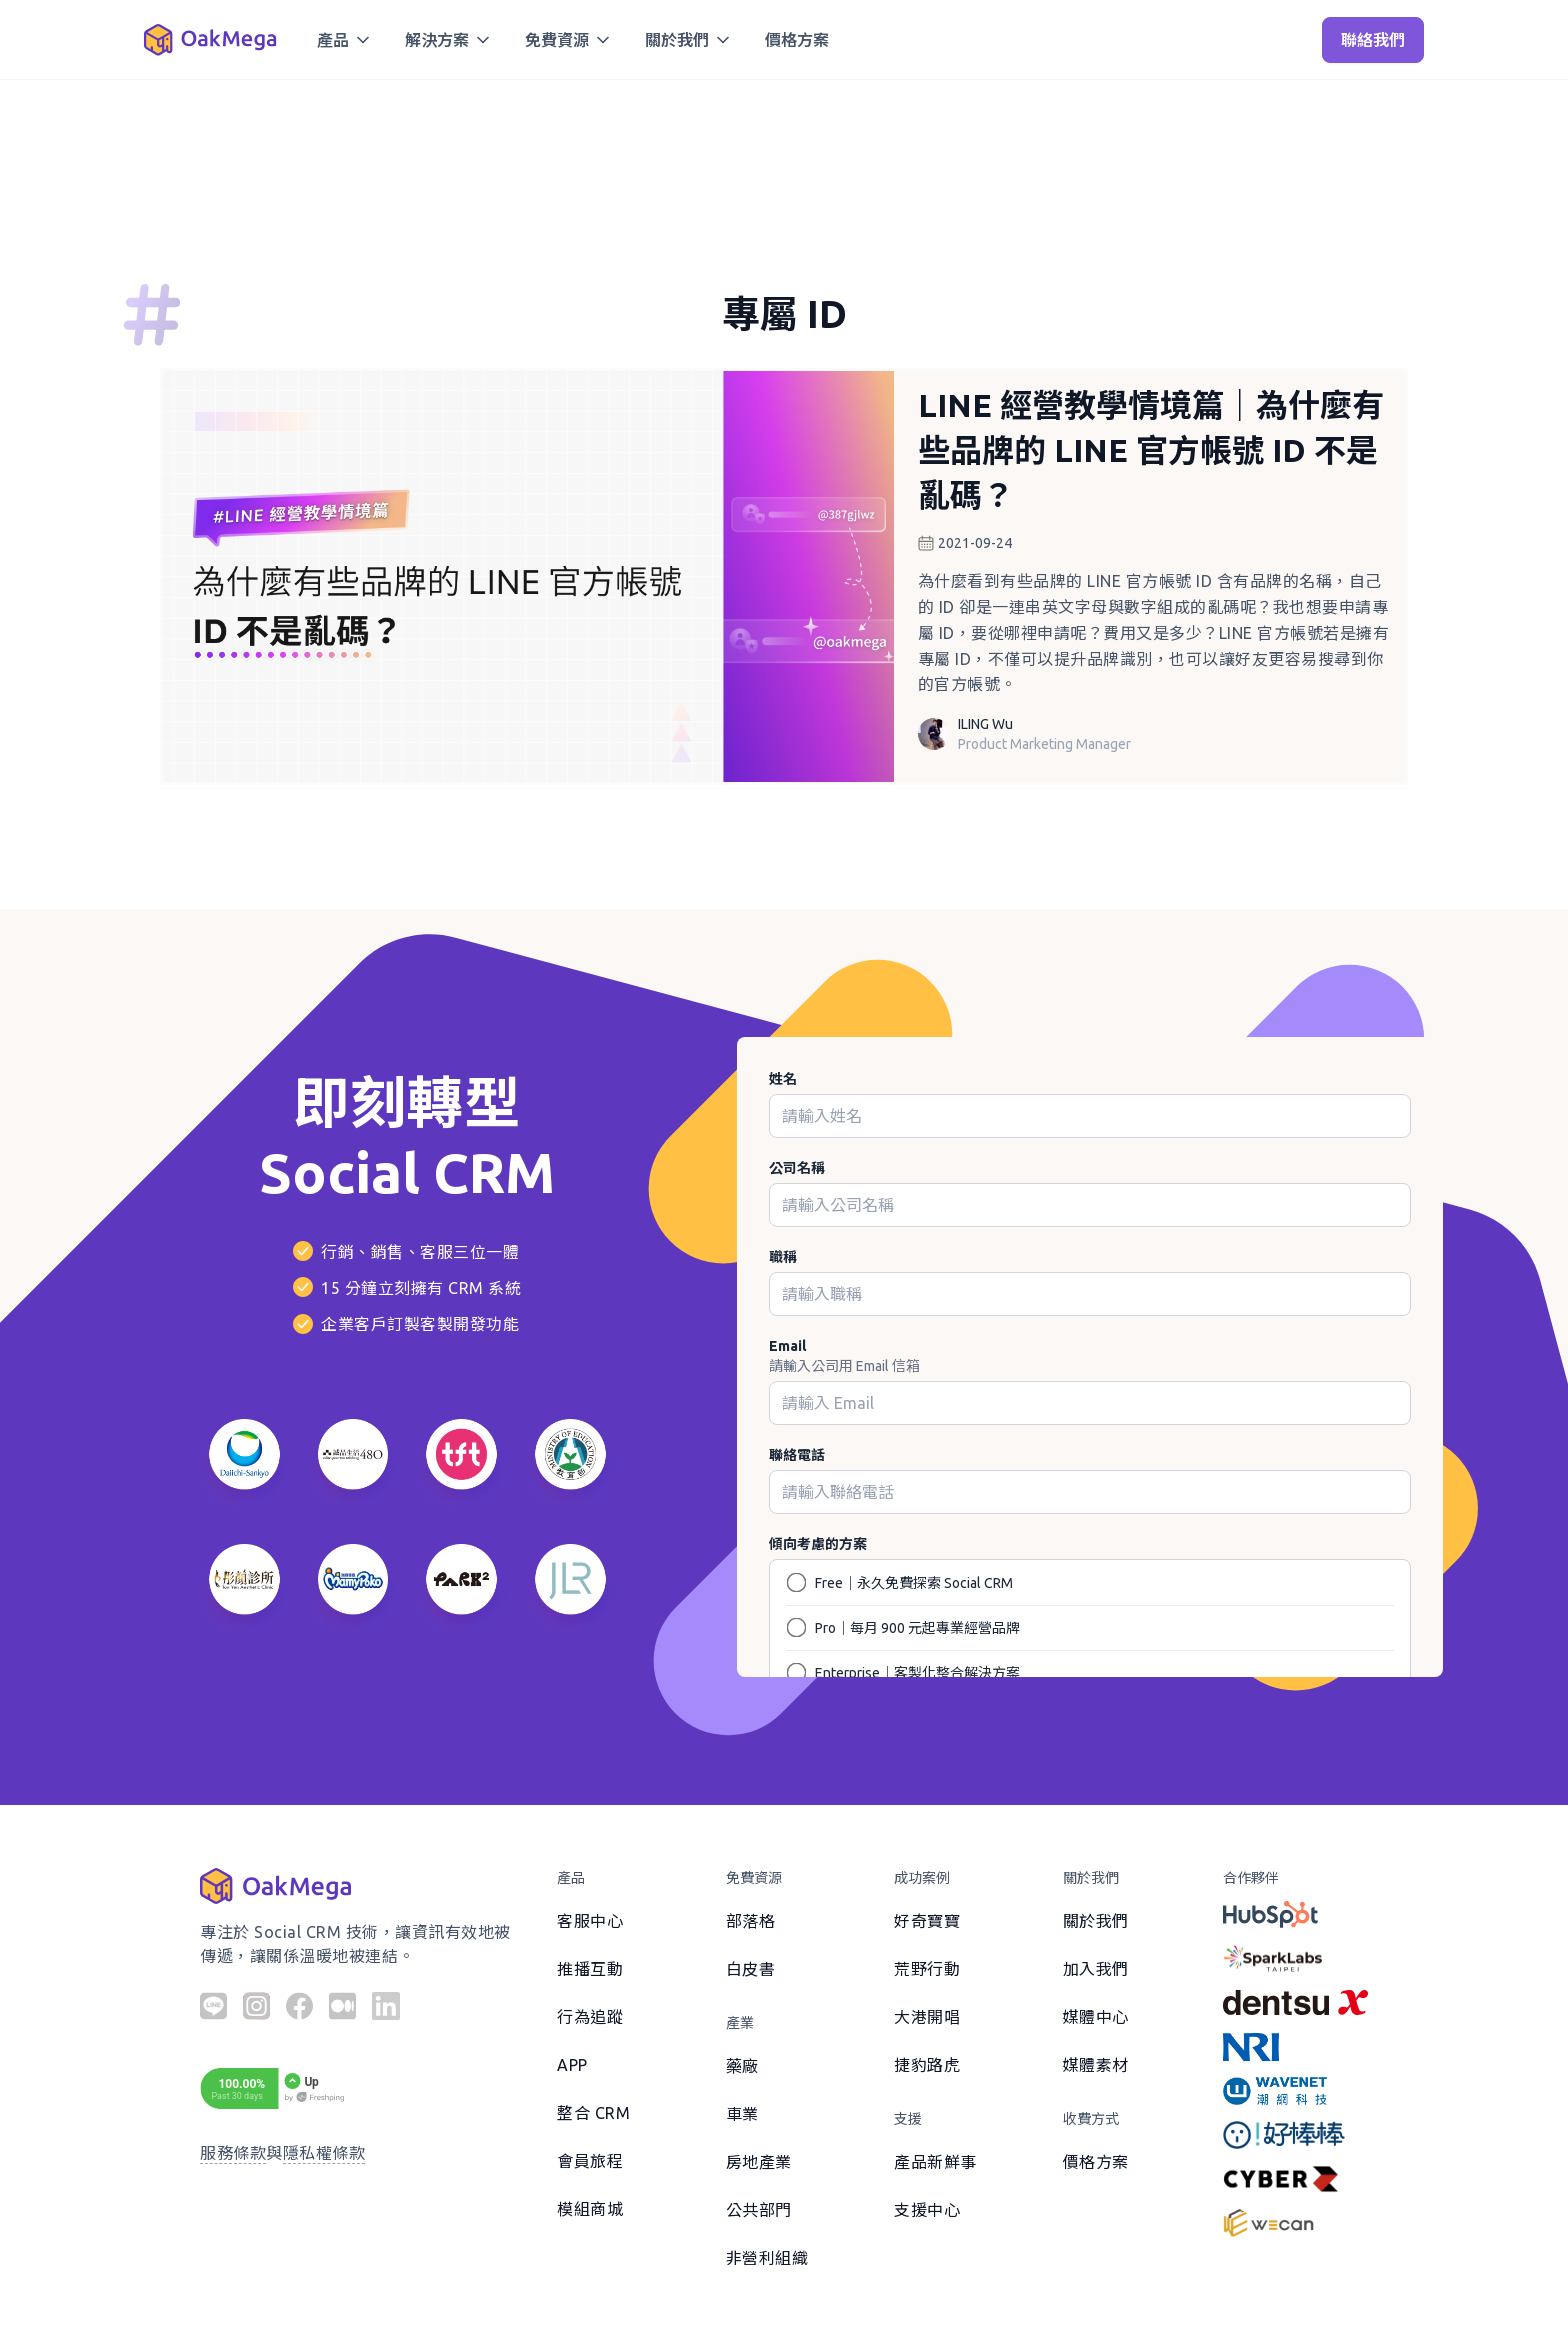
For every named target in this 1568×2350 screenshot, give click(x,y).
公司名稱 (797, 1168)
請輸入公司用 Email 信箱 (844, 1366)
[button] (345, 40)
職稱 (783, 1257)
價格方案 (797, 40)
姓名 (783, 1079)
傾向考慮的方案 (818, 1544)
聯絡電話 (797, 1455)
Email (787, 1346)
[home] (210, 40)
